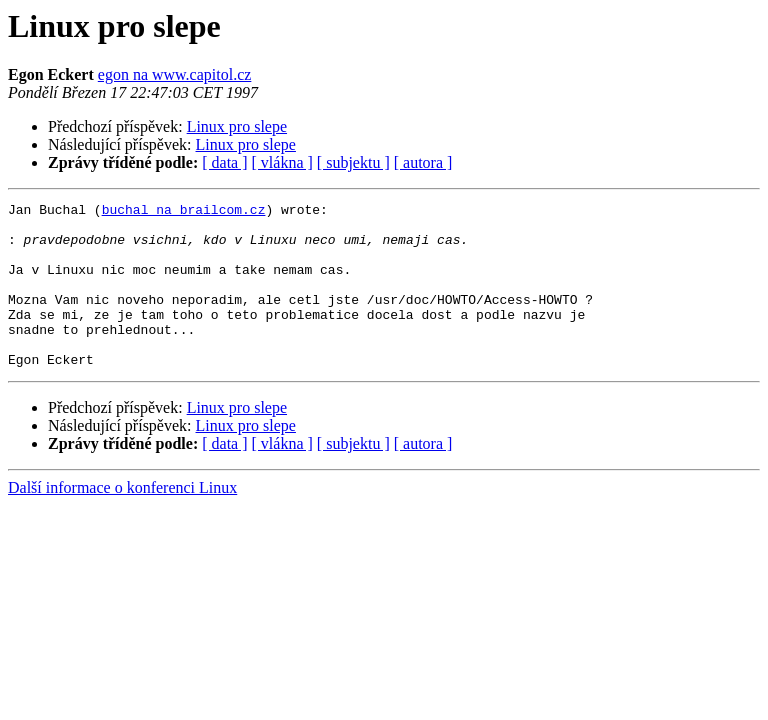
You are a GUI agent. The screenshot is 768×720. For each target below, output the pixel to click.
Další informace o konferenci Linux (122, 520)
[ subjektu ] (353, 162)
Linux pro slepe (237, 126)
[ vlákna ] (282, 162)
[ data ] (224, 162)
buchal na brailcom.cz (184, 212)
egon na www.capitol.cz (175, 74)
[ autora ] (423, 162)
